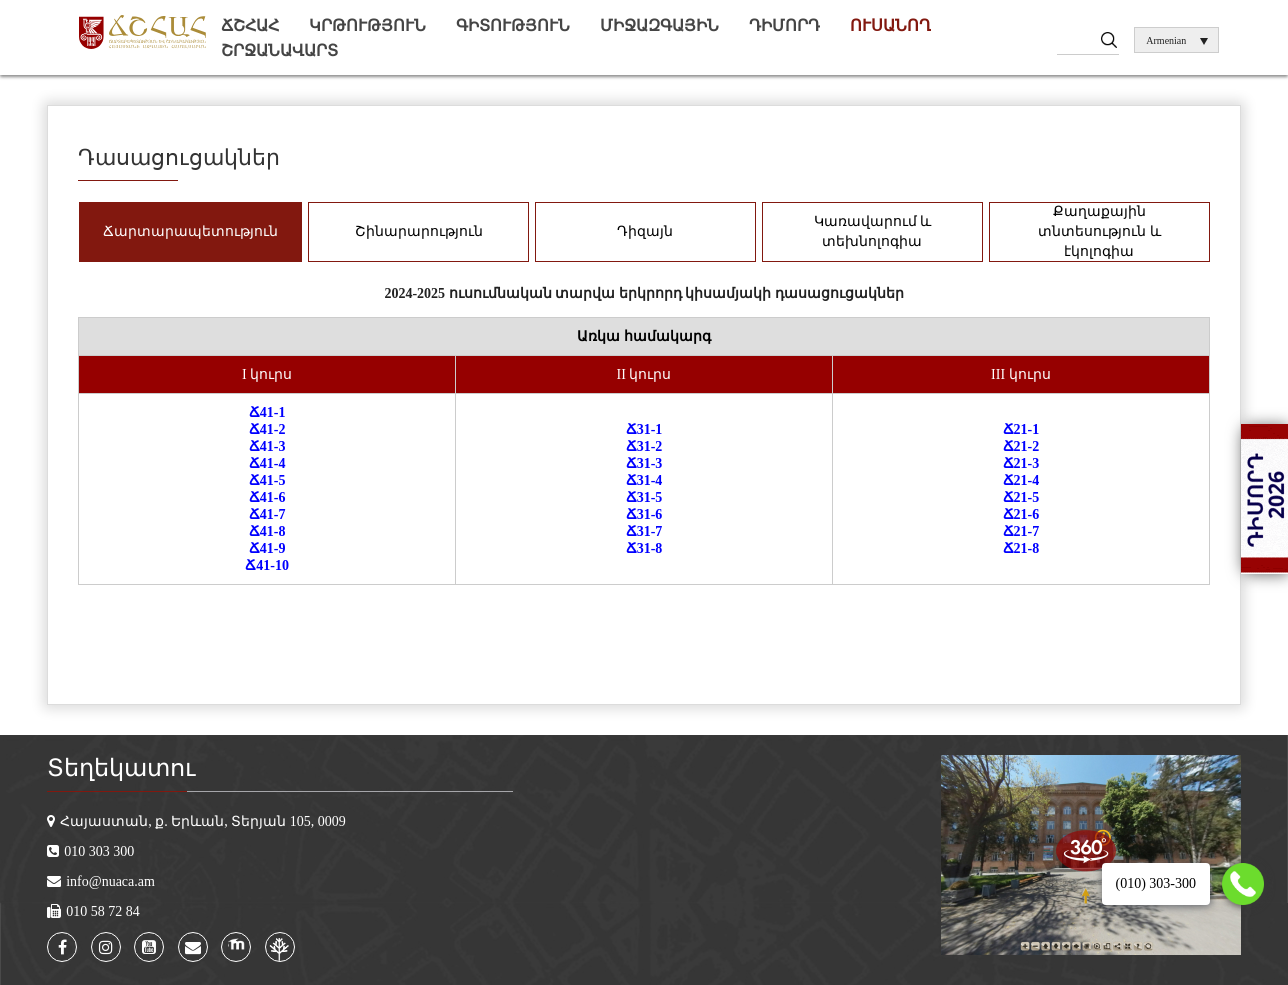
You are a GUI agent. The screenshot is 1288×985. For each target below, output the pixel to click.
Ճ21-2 (1021, 446)
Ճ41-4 (267, 463)
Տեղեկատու (121, 768)
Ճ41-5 (267, 480)
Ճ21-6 (1021, 514)
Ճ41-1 (267, 412)
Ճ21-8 (1021, 548)
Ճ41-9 (267, 548)
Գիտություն (513, 25)
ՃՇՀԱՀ (250, 25)
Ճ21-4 (1021, 480)
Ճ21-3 (1021, 463)
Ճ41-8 (267, 531)
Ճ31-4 (644, 480)
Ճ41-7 (267, 514)
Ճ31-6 (644, 514)
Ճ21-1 (1021, 429)
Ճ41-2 (267, 429)
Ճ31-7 (644, 531)
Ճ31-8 (644, 548)
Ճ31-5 (644, 497)
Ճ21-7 (1021, 531)
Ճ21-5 (1021, 497)
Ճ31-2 (644, 446)
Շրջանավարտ (279, 50)
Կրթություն (367, 25)
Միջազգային (659, 25)
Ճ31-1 (644, 429)
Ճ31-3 (644, 463)
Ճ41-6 (267, 497)
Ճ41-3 (267, 446)
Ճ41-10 (267, 565)
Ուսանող (890, 25)
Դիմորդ (784, 25)
